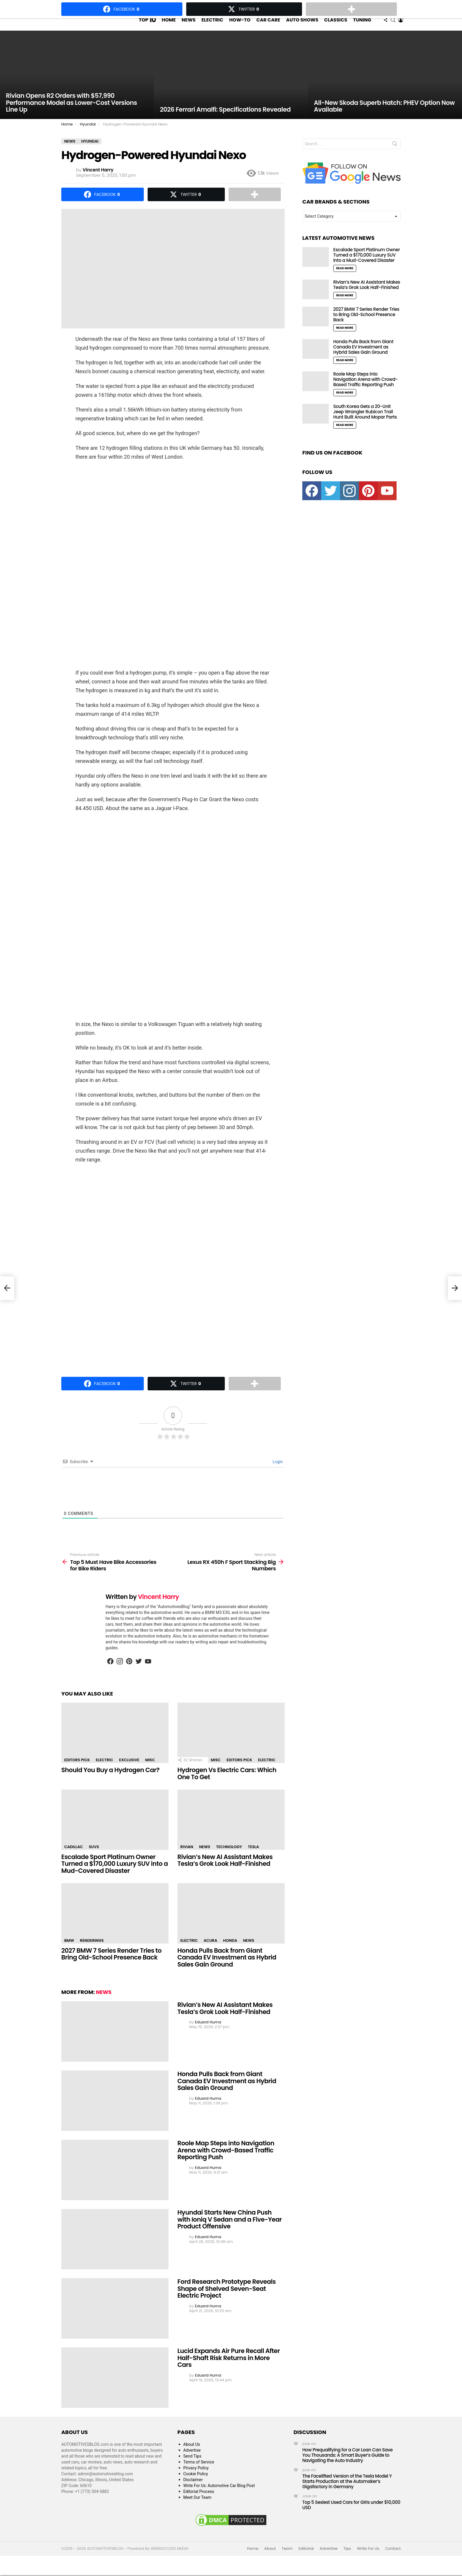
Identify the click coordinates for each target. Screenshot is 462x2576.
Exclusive (129, 1771)
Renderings (91, 1951)
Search (395, 156)
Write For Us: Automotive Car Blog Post (219, 2497)
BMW (69, 1951)
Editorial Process (198, 2503)
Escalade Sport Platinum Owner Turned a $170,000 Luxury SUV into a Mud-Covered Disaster (114, 1875)
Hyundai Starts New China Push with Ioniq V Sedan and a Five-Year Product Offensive (229, 2231)
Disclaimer (193, 2491)
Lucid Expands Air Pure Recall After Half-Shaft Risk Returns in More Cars (228, 2369)
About (270, 2560)
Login (277, 1473)
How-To (239, 25)
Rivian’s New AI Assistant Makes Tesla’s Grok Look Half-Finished (225, 1872)
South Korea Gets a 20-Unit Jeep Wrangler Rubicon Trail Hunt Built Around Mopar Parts (365, 423)
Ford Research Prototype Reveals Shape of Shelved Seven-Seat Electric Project (226, 2300)
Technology (229, 1858)
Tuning (362, 25)
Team (287, 2560)
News (188, 25)
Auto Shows (302, 25)
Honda (230, 1951)
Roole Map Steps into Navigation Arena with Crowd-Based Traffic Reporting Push (225, 2161)
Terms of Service (198, 2473)
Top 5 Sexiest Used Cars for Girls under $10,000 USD (351, 2516)
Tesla (253, 1858)
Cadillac (73, 1858)
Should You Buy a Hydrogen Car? (110, 1781)
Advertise (192, 2461)
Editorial (306, 2560)
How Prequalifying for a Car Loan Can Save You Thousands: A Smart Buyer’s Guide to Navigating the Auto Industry (347, 2466)
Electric (212, 25)
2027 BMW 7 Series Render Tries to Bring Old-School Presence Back (111, 1965)
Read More (344, 279)
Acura (210, 1951)
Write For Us (368, 2560)
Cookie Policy (195, 2485)
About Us (191, 2455)
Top (147, 25)
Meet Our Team (197, 2508)
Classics (335, 25)
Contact (393, 2560)
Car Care (268, 25)
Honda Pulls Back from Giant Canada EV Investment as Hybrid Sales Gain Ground (226, 1968)
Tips (347, 2560)
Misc (150, 1771)
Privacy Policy (196, 2479)
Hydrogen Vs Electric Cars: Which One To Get (226, 1785)
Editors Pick (77, 1771)
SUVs (94, 1858)
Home (169, 25)
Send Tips (192, 2467)
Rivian (186, 1858)
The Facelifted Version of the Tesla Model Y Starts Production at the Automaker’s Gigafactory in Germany (347, 2492)
